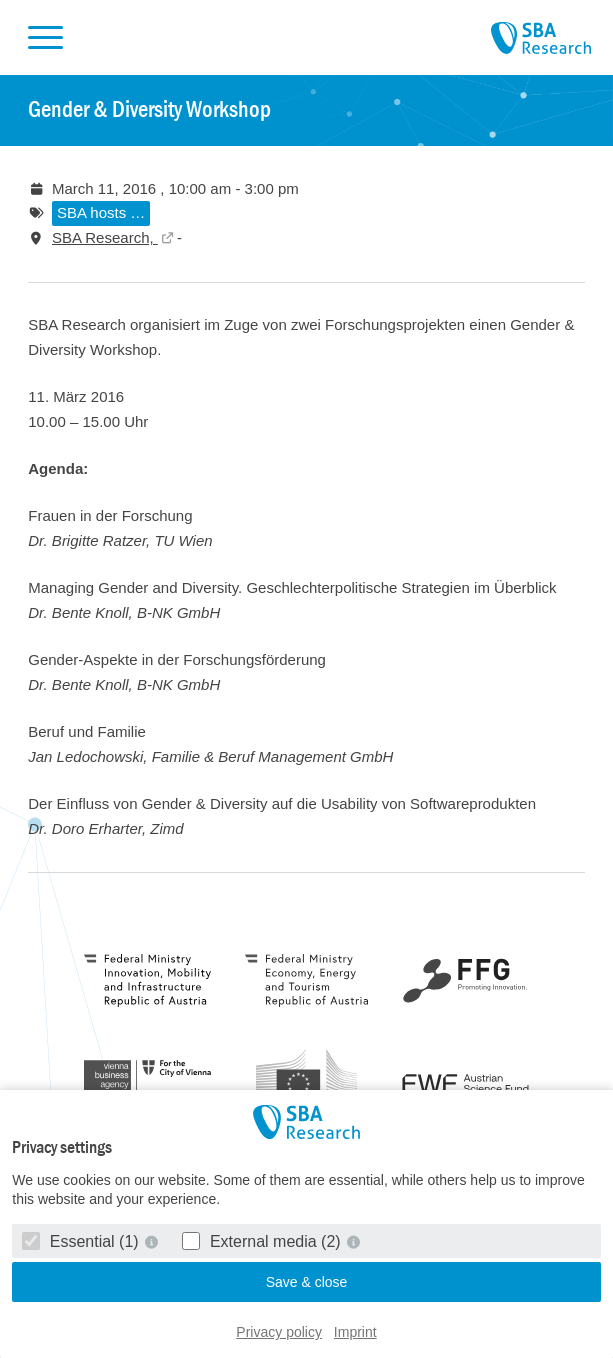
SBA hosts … (101, 212)
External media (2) (263, 1241)
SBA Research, (105, 237)
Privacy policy (279, 1332)
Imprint (355, 1332)
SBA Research (541, 39)
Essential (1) (82, 1241)
